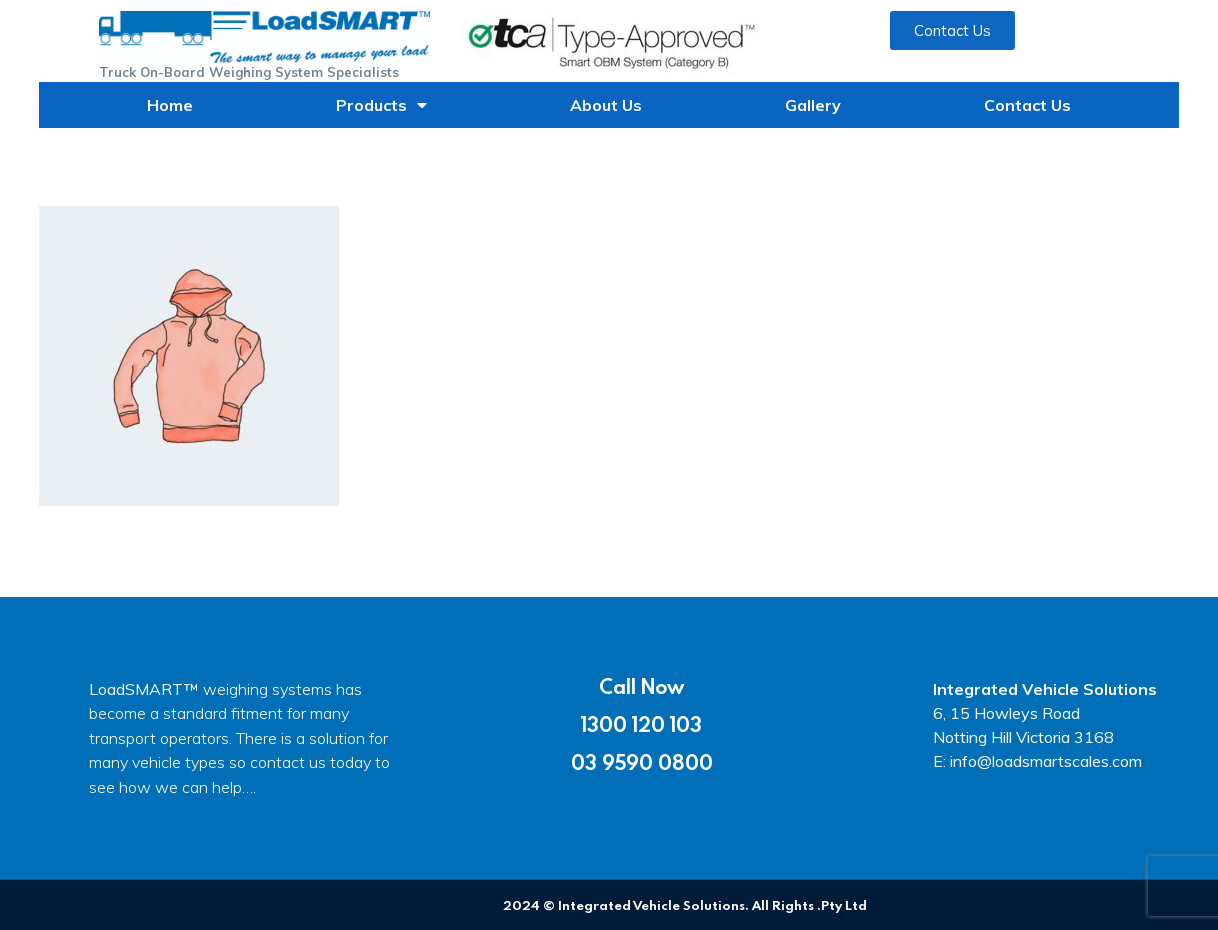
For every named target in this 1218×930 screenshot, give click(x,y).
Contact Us (1027, 105)
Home (170, 105)
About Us (606, 105)
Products (381, 105)
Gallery (813, 105)
